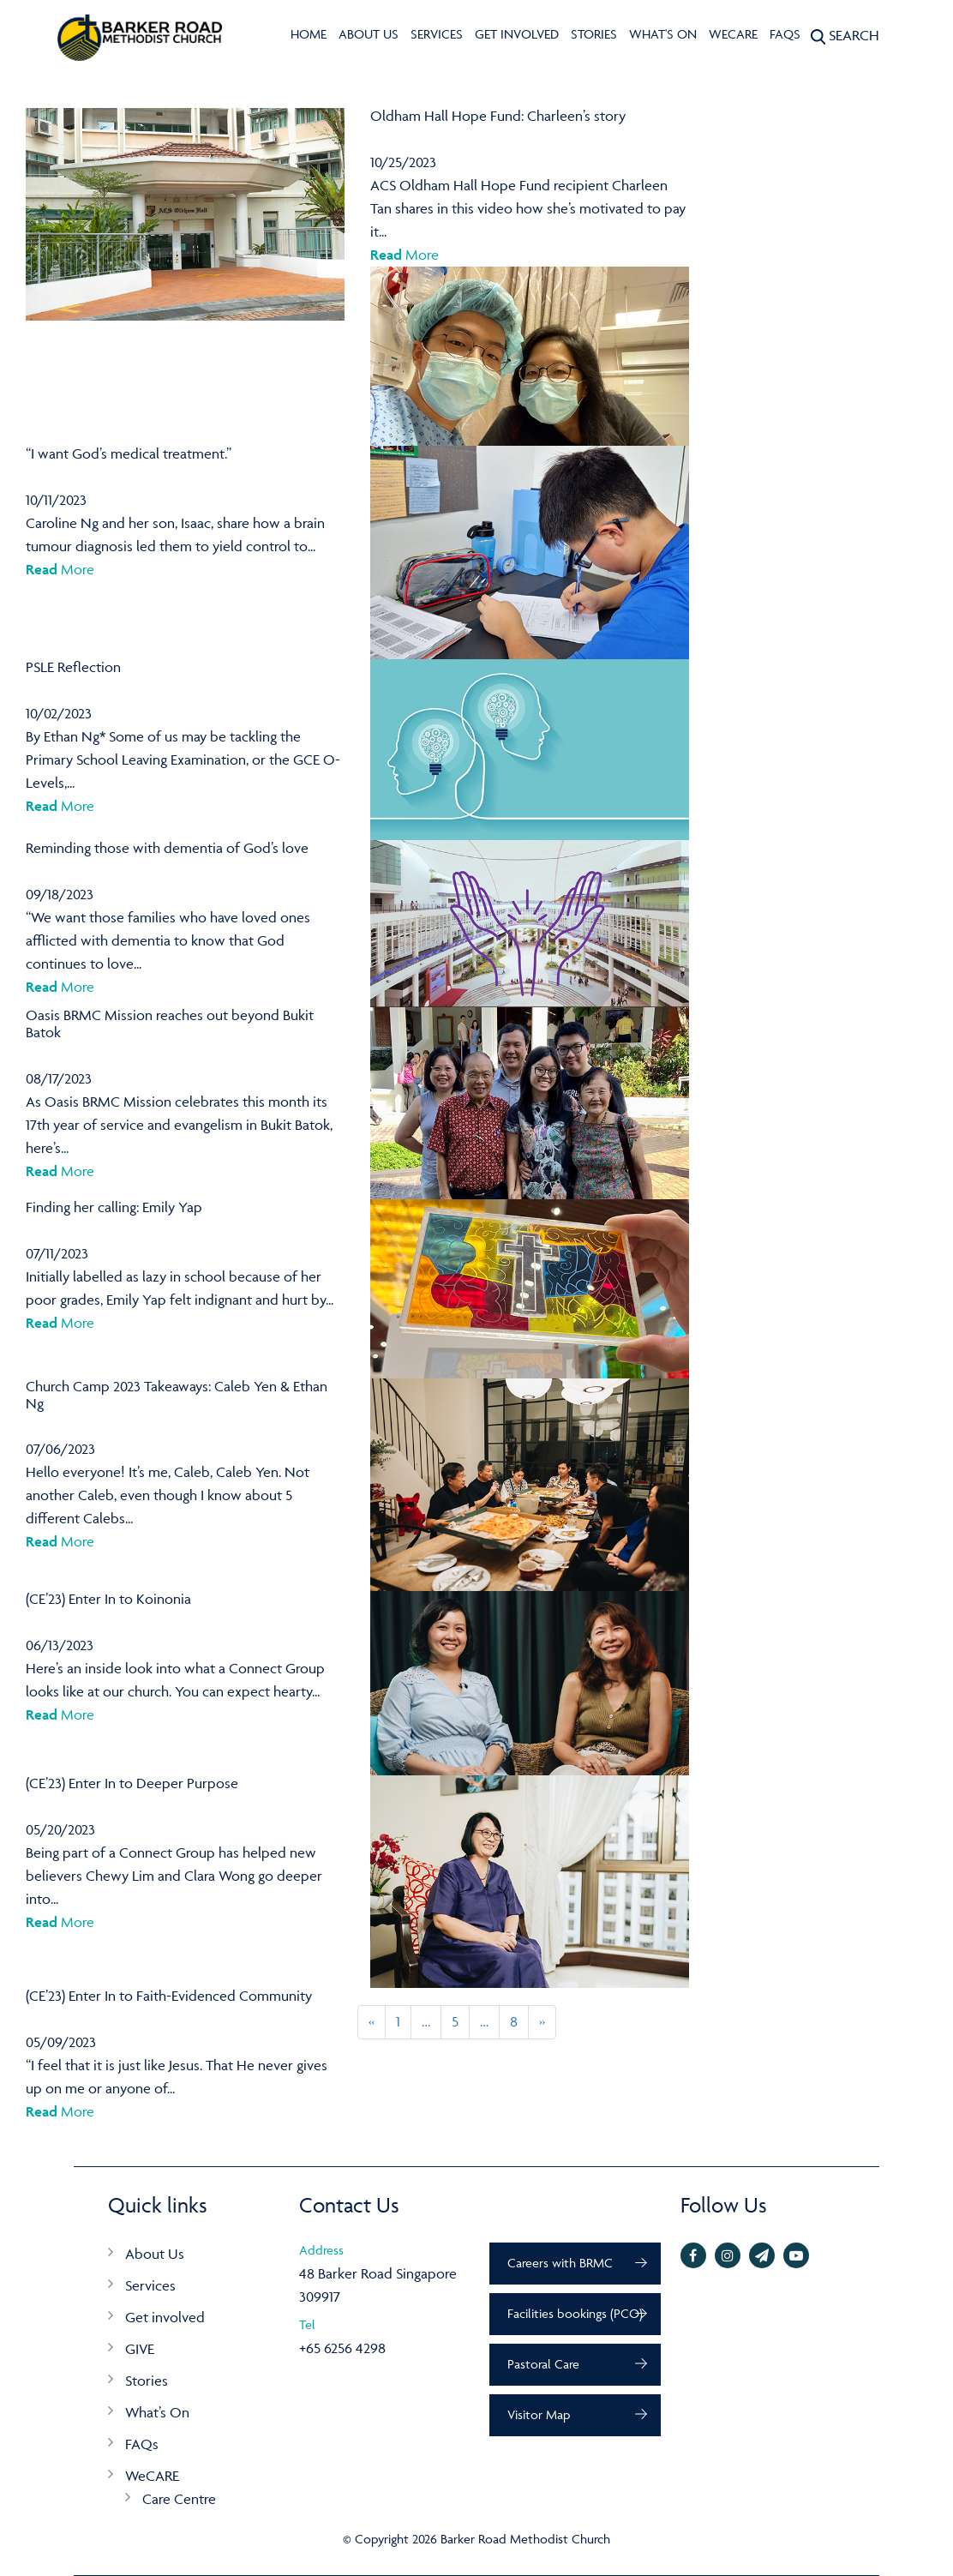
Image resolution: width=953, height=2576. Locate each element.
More (404, 254)
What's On (663, 34)
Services (437, 34)
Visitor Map (538, 2414)
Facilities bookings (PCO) (575, 2313)
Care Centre (179, 2498)
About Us (369, 34)
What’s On (157, 2412)
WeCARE (733, 34)
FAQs (785, 34)
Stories (594, 34)
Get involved (517, 34)
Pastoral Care (543, 2364)
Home (309, 34)
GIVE (139, 2348)
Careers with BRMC (560, 2263)
